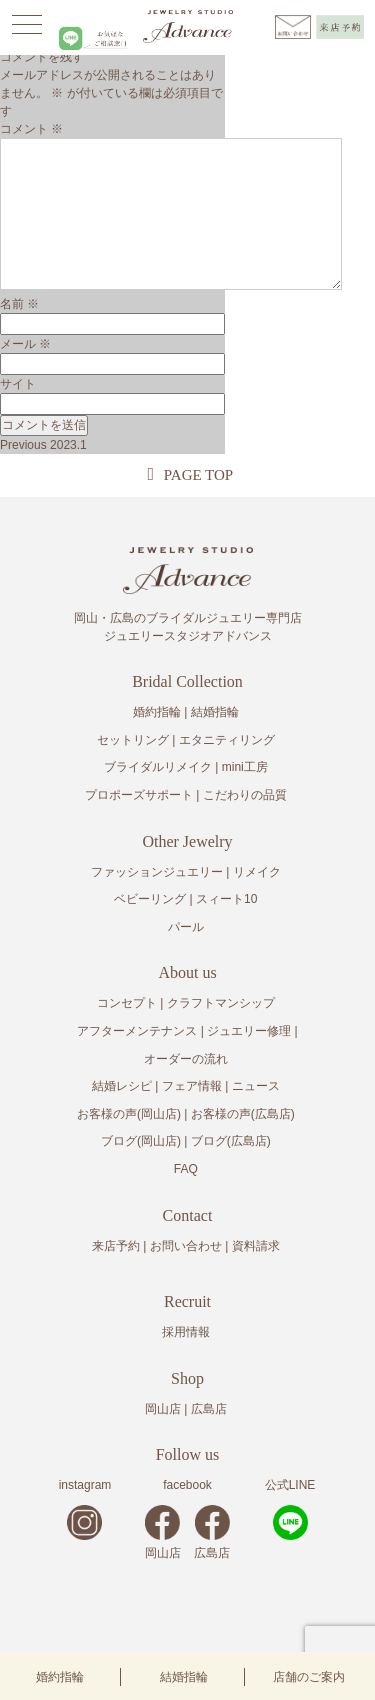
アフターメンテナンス (137, 1031)
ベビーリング (150, 899)
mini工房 (245, 767)
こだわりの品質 (245, 795)
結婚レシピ (122, 1086)
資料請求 (256, 1246)
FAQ (186, 1169)
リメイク (257, 872)
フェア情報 (192, 1086)
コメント (31, 129)
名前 (19, 304)
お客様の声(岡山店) (129, 1114)
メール (25, 344)
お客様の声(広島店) (243, 1114)
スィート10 (226, 899)
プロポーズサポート (139, 795)
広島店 (209, 1409)
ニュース (256, 1086)
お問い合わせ (186, 1246)
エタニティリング (227, 740)
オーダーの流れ (186, 1059)
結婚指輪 (184, 1677)
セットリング (133, 740)
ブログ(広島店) (231, 1141)
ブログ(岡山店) (141, 1141)
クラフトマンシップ (221, 1003)
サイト (18, 384)
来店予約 (116, 1246)
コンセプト (127, 1003)
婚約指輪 (60, 1677)
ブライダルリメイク (158, 767)
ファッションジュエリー (157, 872)
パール (186, 927)
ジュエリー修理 (249, 1031)
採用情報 (186, 1332)
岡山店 (163, 1409)
